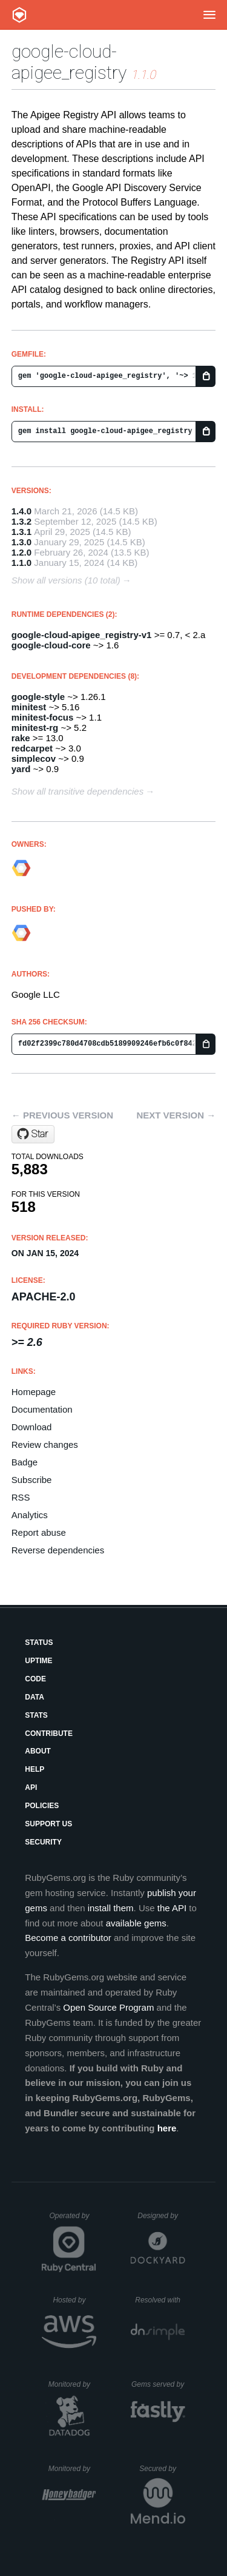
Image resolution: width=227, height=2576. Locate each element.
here (167, 2128)
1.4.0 (21, 511)
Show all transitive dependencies (77, 791)
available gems (136, 1923)
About (38, 1751)
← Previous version (62, 1115)
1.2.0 (21, 552)
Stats (36, 1715)
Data (34, 1697)
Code (35, 1679)
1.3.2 (21, 521)
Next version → (175, 1115)
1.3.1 (21, 531)
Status (39, 1642)
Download (32, 1427)
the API (171, 1908)
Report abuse (39, 1532)
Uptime (38, 1660)
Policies (42, 1805)
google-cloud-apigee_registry (69, 62)
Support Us (48, 1824)
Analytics (30, 1515)
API (31, 1787)
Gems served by (158, 2384)
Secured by (162, 2468)
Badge (25, 1462)
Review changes (45, 1444)
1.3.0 (21, 542)
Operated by (72, 2219)
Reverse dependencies (58, 1550)
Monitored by (72, 2384)
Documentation (42, 1409)
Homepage (34, 1392)
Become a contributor (68, 1937)
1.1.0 (21, 562)
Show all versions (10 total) (66, 580)
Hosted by (74, 2300)
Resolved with (160, 2300)
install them (111, 1908)
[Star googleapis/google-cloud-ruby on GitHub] (33, 1134)
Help (34, 1769)
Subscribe (32, 1480)
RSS (21, 1497)
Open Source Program (108, 2007)
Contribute (49, 1733)
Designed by (161, 2215)
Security (43, 1842)
